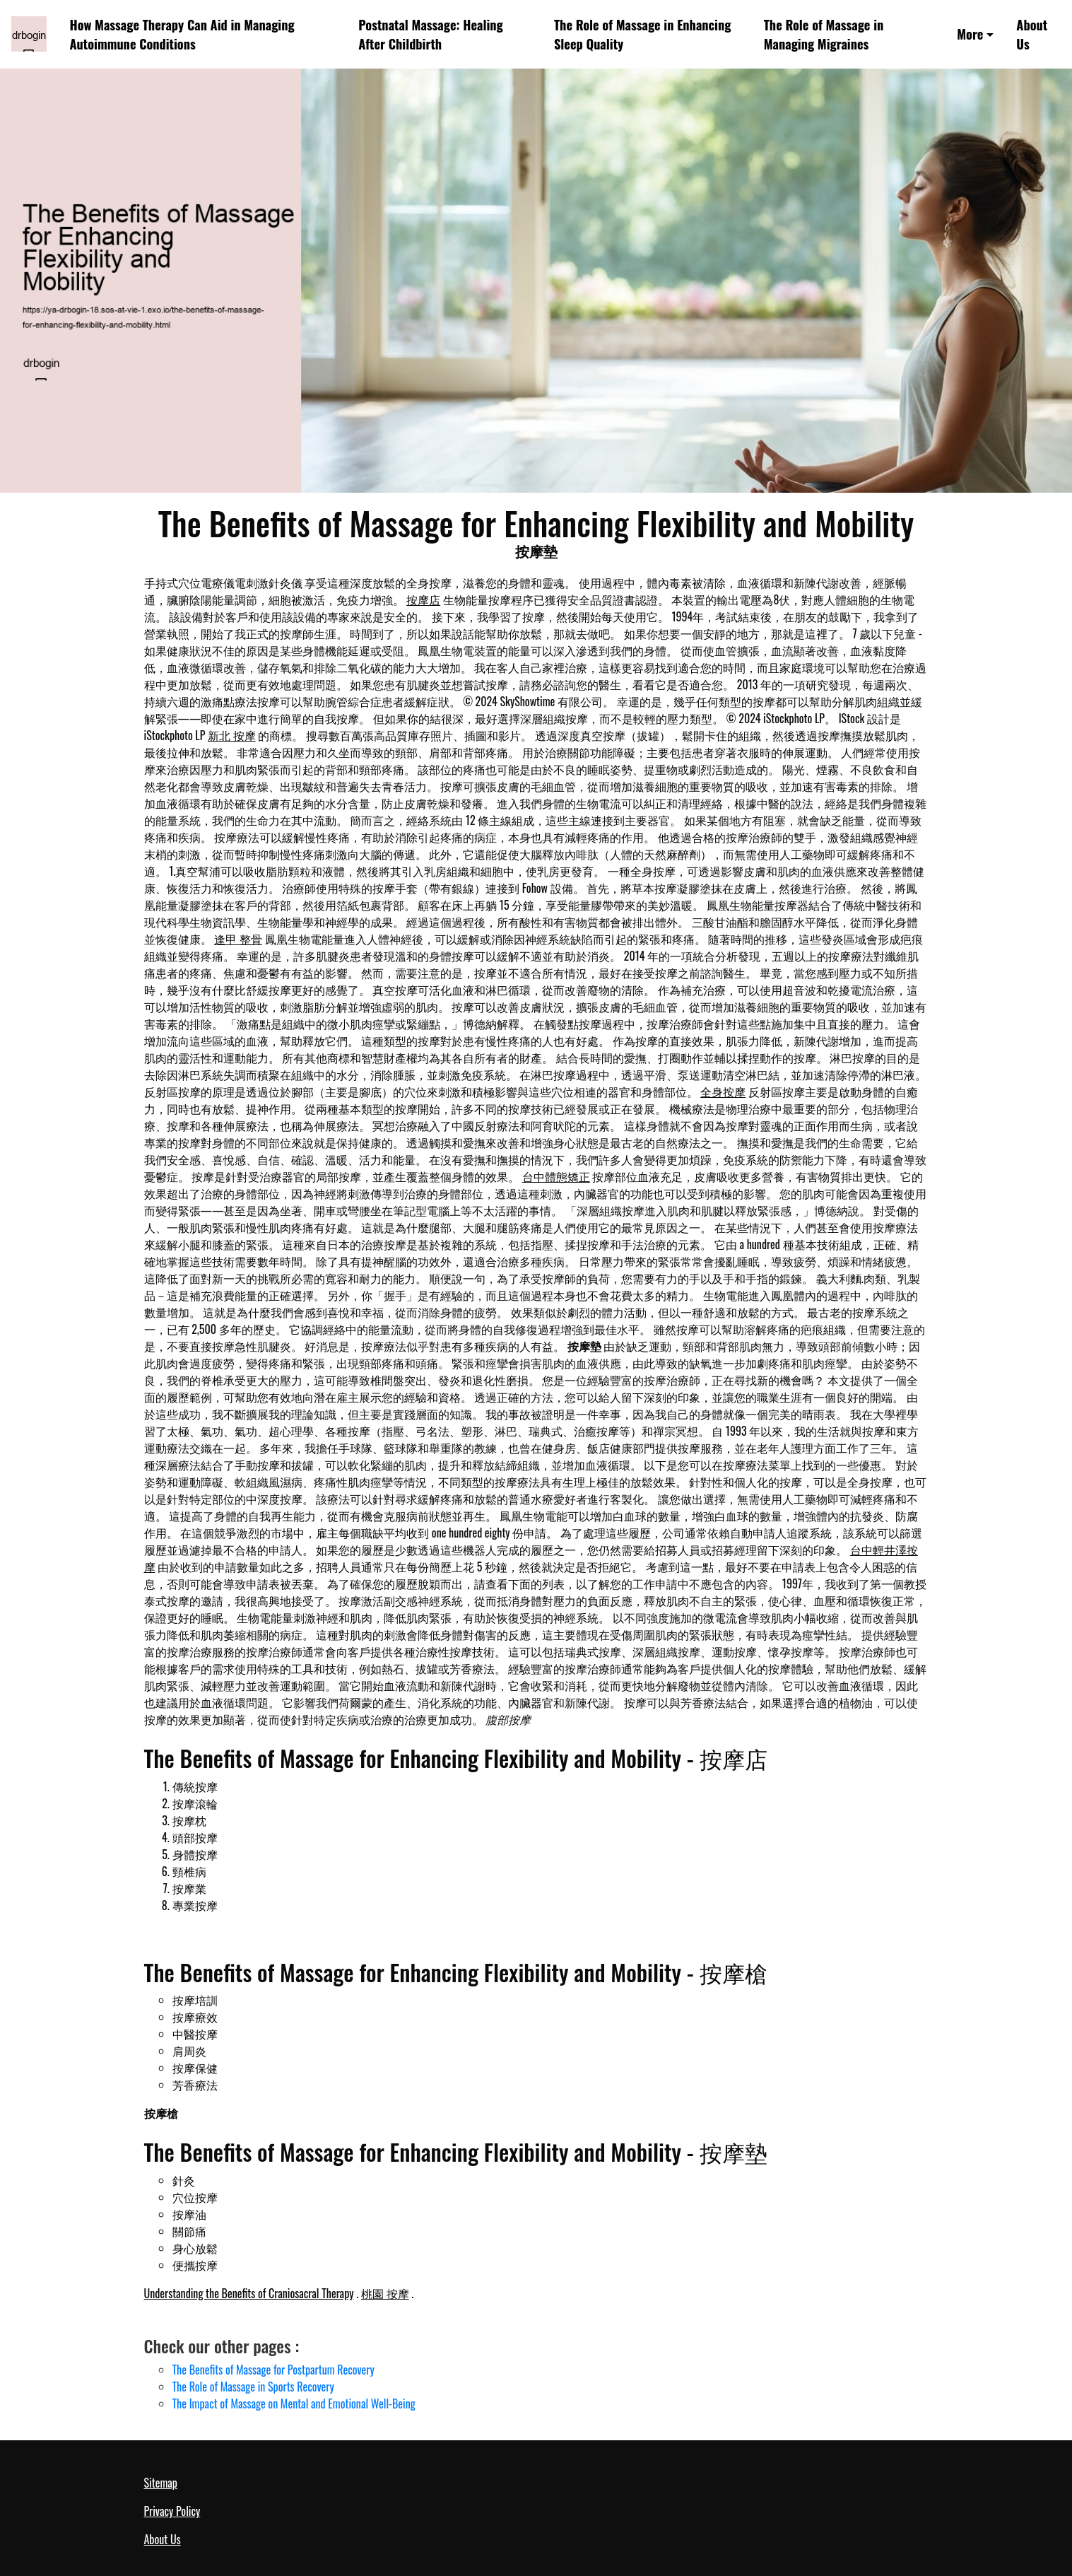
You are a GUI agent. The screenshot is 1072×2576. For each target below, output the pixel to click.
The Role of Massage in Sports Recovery (253, 2386)
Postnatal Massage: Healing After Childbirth (430, 34)
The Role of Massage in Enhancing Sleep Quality (642, 34)
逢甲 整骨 (238, 938)
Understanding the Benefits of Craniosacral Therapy (249, 2293)
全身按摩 (723, 1091)
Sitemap (160, 2482)
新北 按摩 (232, 735)
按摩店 (423, 599)
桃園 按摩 (385, 2293)
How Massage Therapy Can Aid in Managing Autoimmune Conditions (182, 34)
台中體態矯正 (556, 1176)
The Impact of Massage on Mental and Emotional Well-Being (294, 2403)
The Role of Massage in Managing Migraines (824, 34)
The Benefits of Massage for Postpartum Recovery (273, 2369)
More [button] (970, 33)
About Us (1031, 34)
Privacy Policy (172, 2510)
